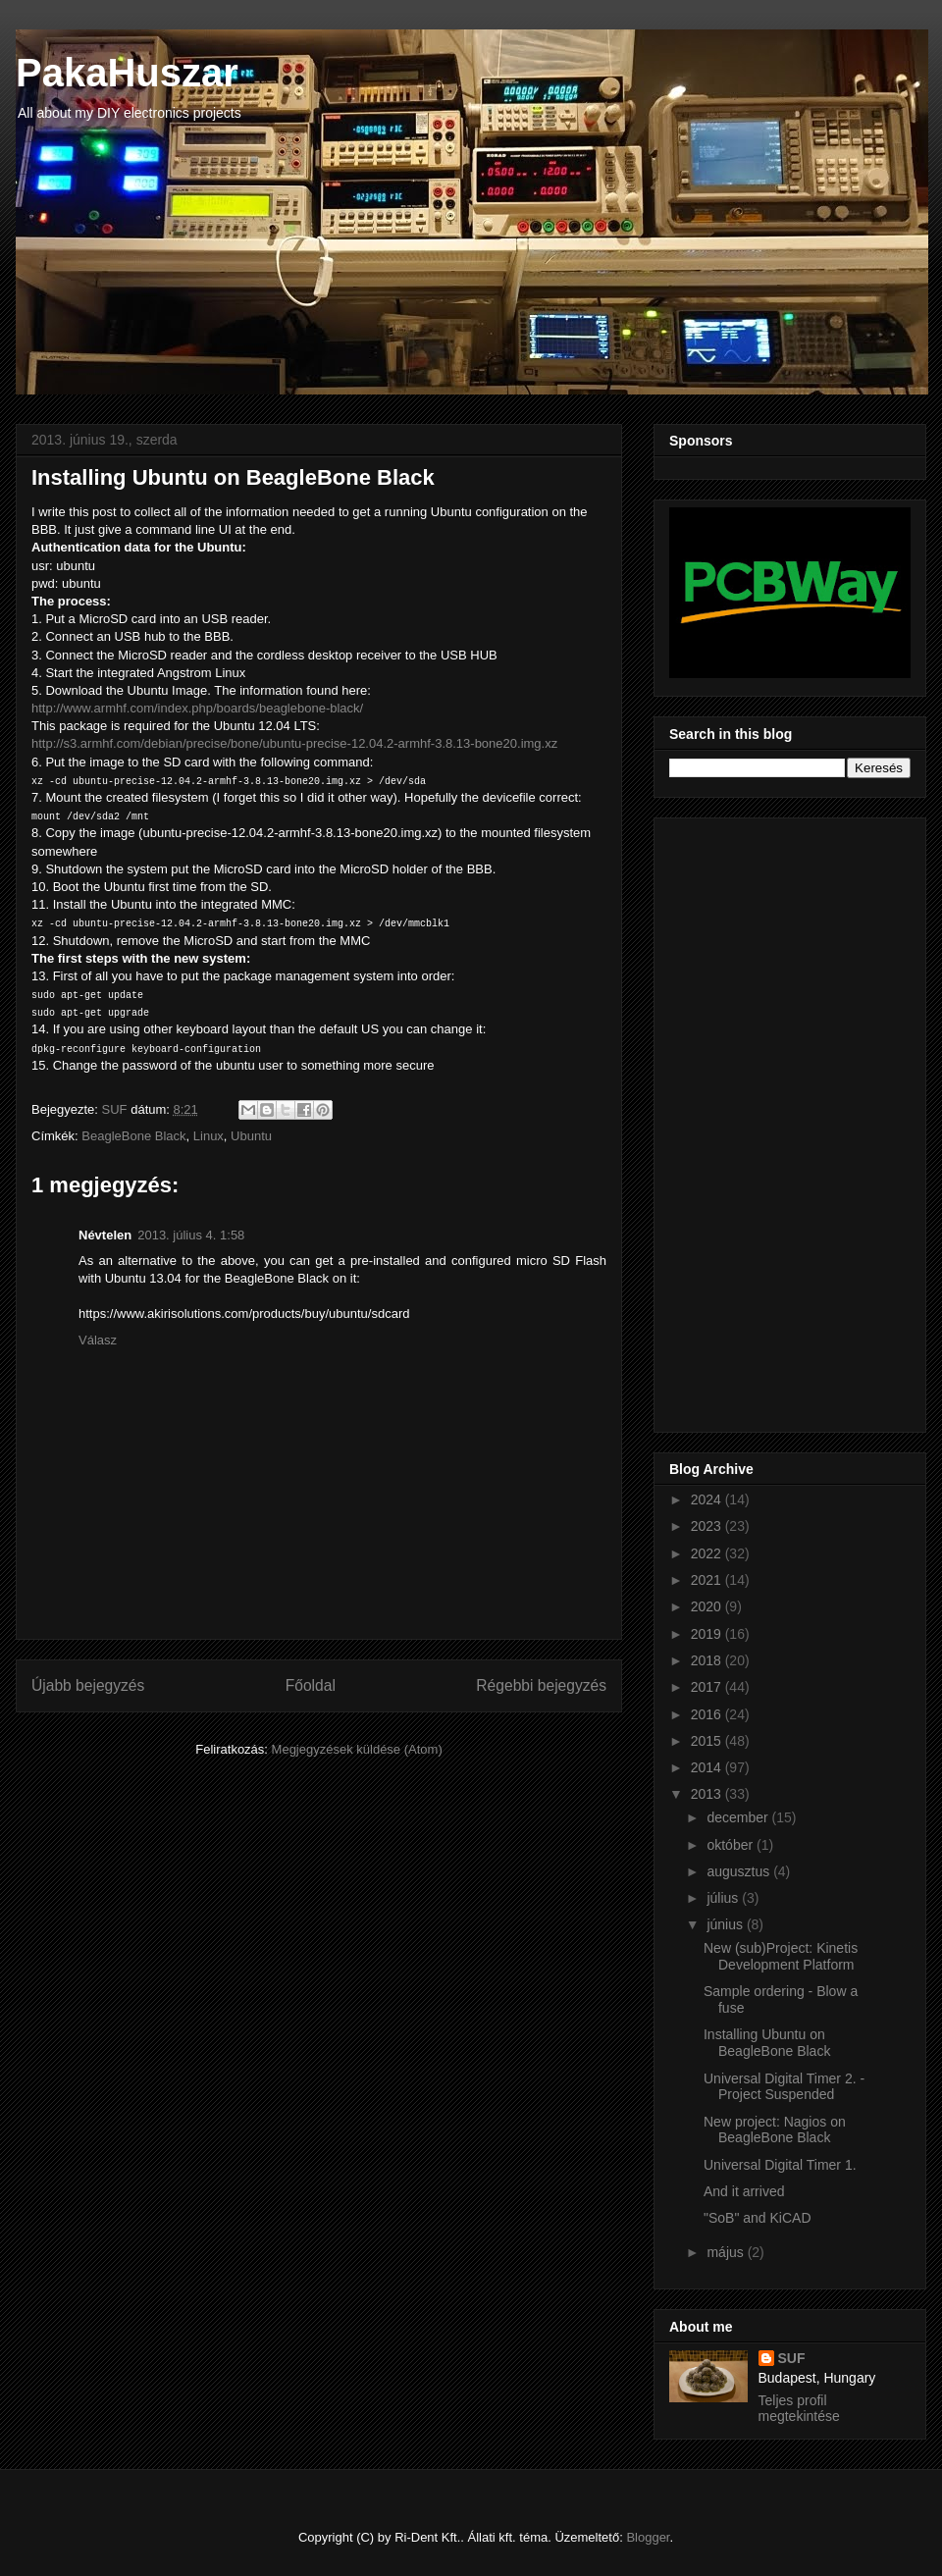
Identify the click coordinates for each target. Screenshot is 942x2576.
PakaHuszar (127, 72)
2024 (708, 1499)
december (738, 1817)
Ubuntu (251, 1136)
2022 (708, 1553)
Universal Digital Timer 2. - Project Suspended (784, 2087)
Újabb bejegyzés (87, 1685)
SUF (792, 2358)
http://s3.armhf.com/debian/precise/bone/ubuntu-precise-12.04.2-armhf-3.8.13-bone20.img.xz (294, 743)
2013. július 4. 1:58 (190, 1235)
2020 (708, 1606)
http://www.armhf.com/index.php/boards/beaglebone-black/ (197, 708)
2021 (708, 1580)
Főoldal (311, 1685)
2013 (708, 1794)
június (726, 1924)
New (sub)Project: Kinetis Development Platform (781, 1956)
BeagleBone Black (133, 1136)
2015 (708, 1741)
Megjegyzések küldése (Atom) (357, 1749)
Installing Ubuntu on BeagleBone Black (767, 2042)
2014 (708, 1767)
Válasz (97, 1340)
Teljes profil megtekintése (799, 2408)
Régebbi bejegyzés (541, 1685)
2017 (708, 1687)
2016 (708, 1714)
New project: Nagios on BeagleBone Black (775, 2130)
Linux (208, 1136)
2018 (708, 1660)
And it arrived (744, 2191)
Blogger (647, 2537)
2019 (708, 1634)
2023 (708, 1526)
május (726, 2252)
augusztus (739, 1871)
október (731, 1845)
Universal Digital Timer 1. (780, 2165)
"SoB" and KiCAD (757, 2218)
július (724, 1898)
